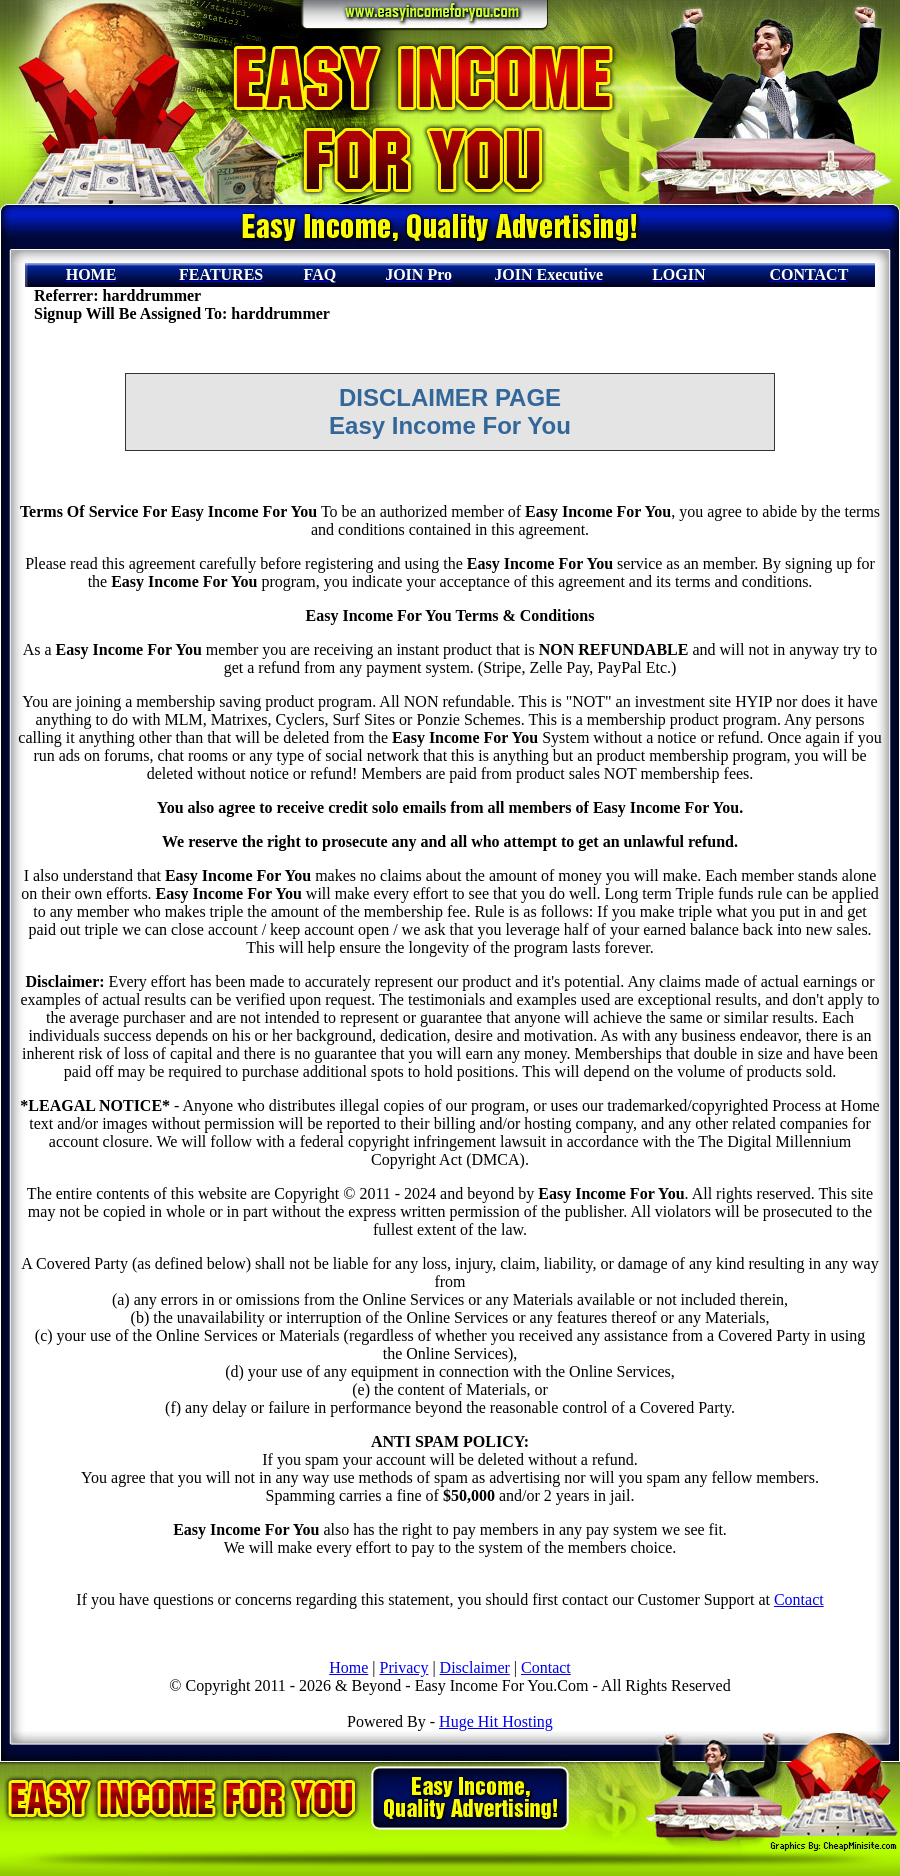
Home (348, 1667)
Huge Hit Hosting (496, 1721)
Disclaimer (475, 1667)
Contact (799, 1599)
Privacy (404, 1667)
